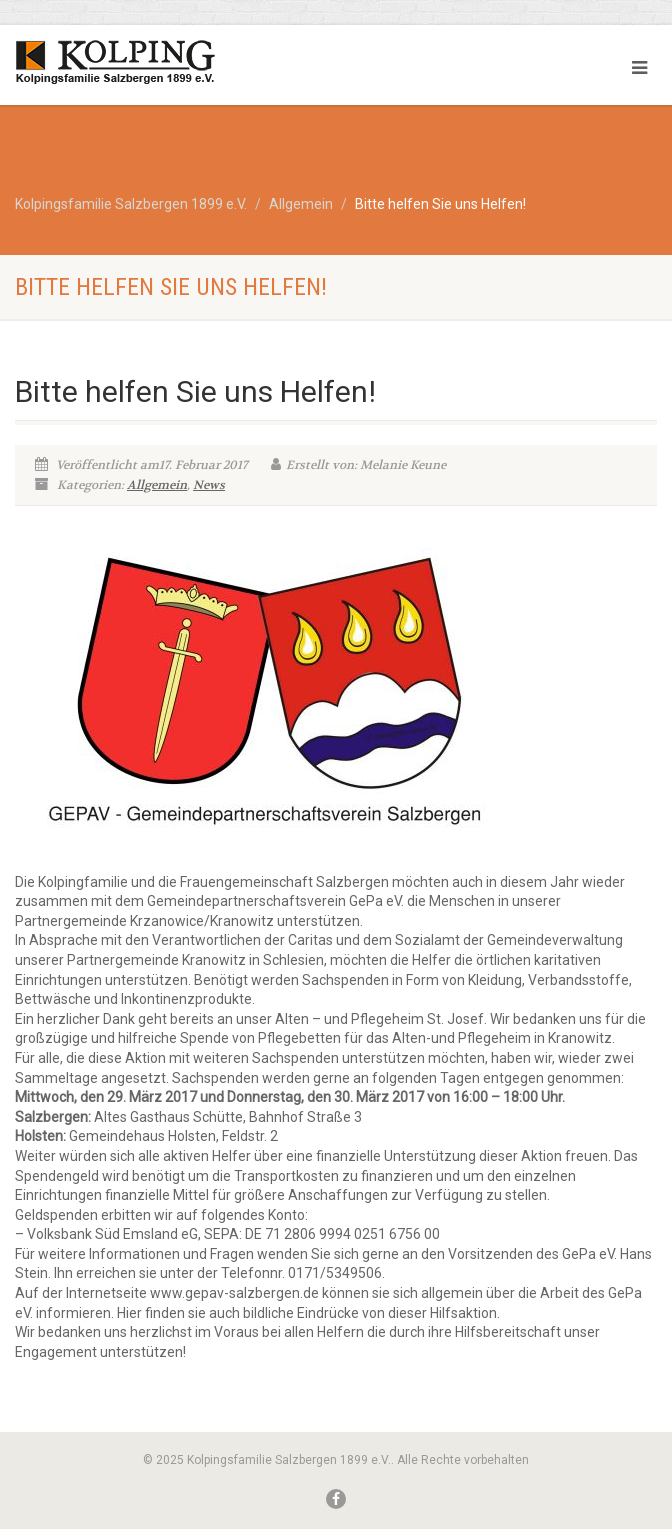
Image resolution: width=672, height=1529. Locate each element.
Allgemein (157, 485)
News (209, 485)
